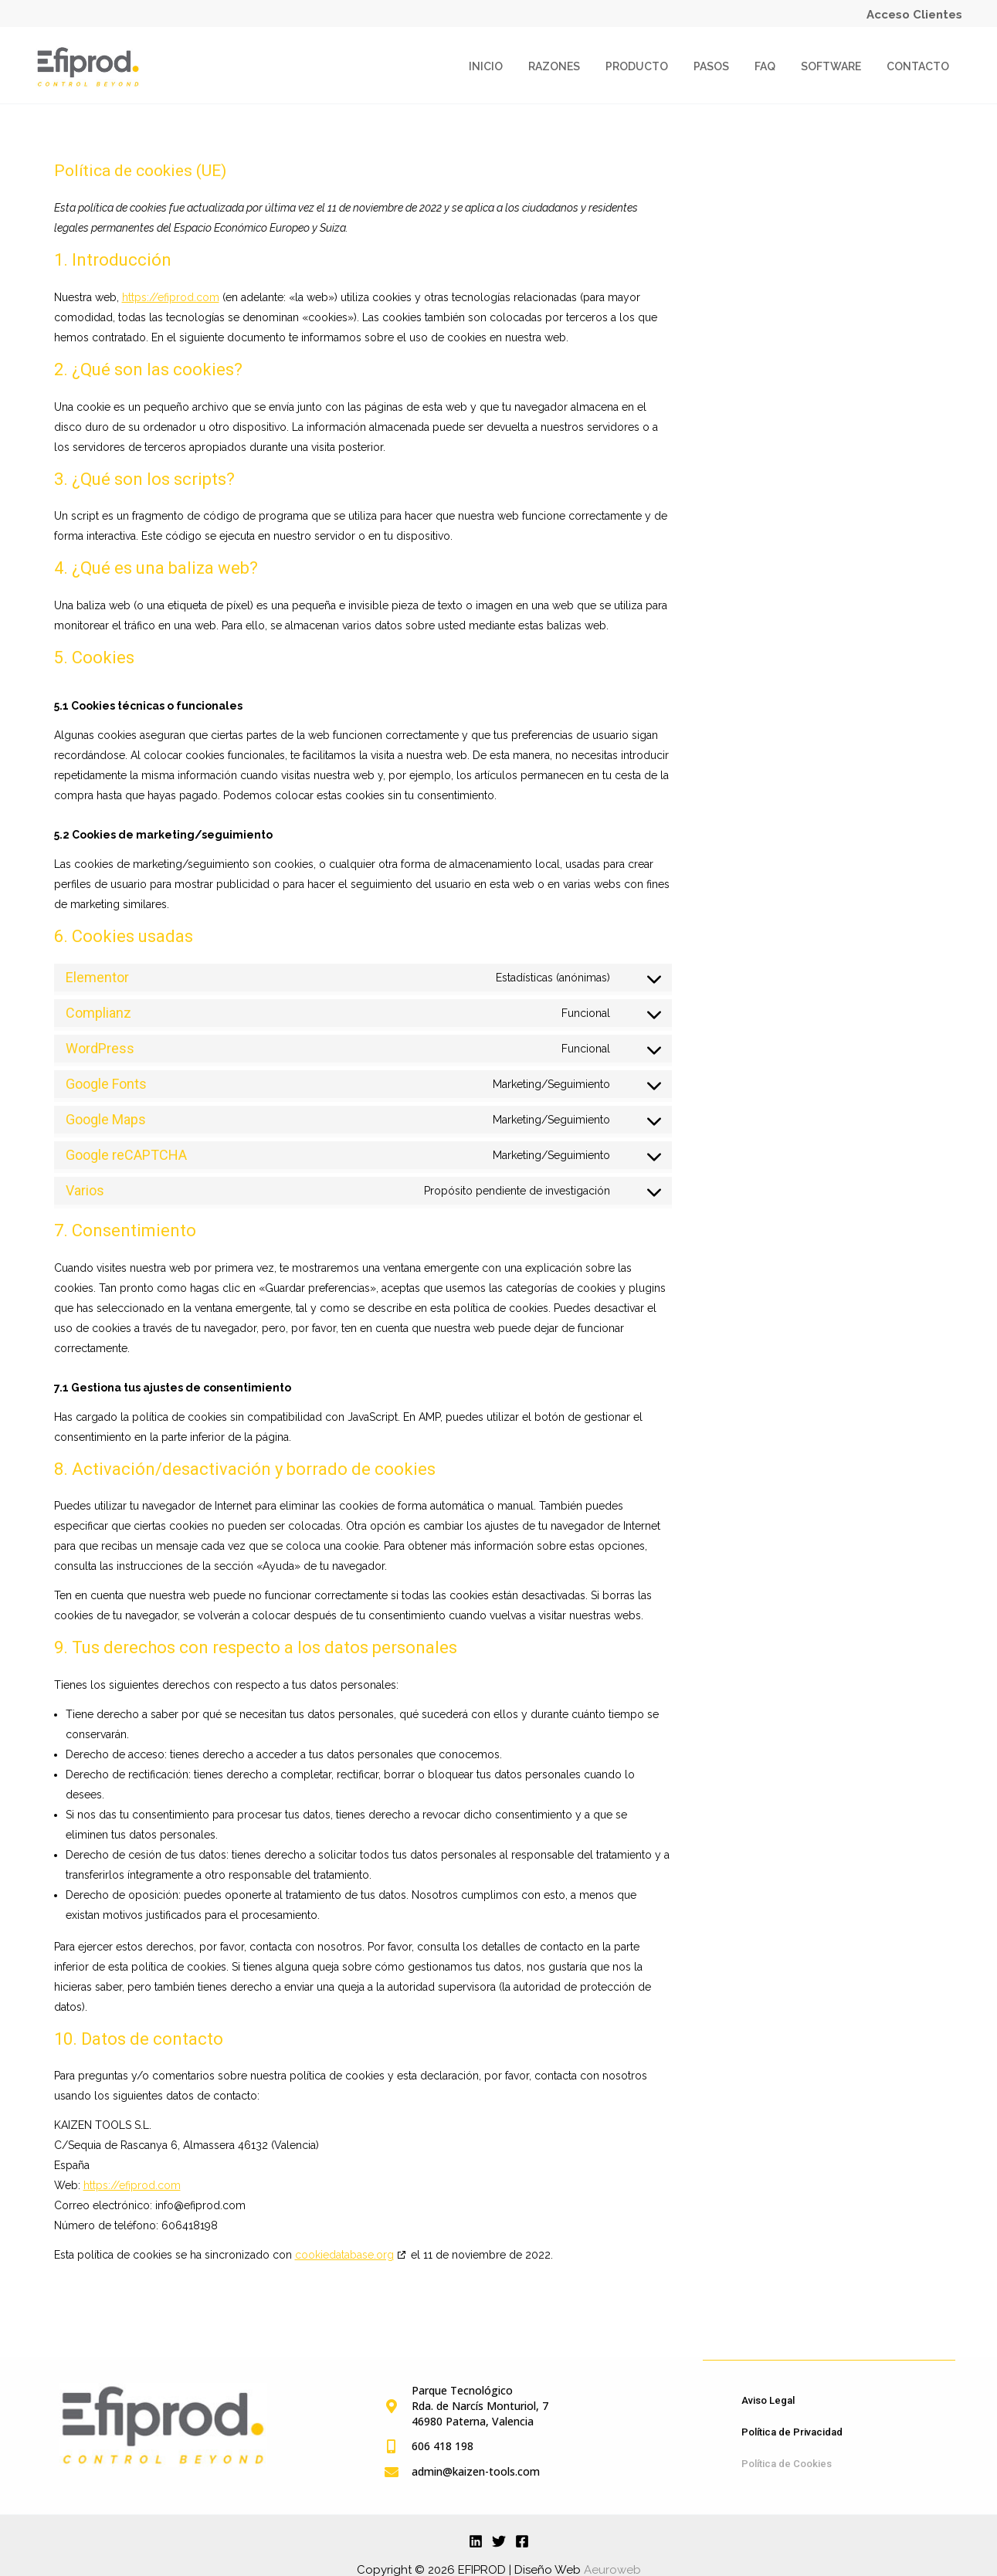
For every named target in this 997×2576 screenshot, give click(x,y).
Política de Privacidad (792, 2431)
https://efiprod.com (170, 297)
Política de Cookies (786, 2463)
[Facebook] (522, 2540)
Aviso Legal (768, 2399)
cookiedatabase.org (344, 2255)
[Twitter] (499, 2540)
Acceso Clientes (914, 15)
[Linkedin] (476, 2540)
